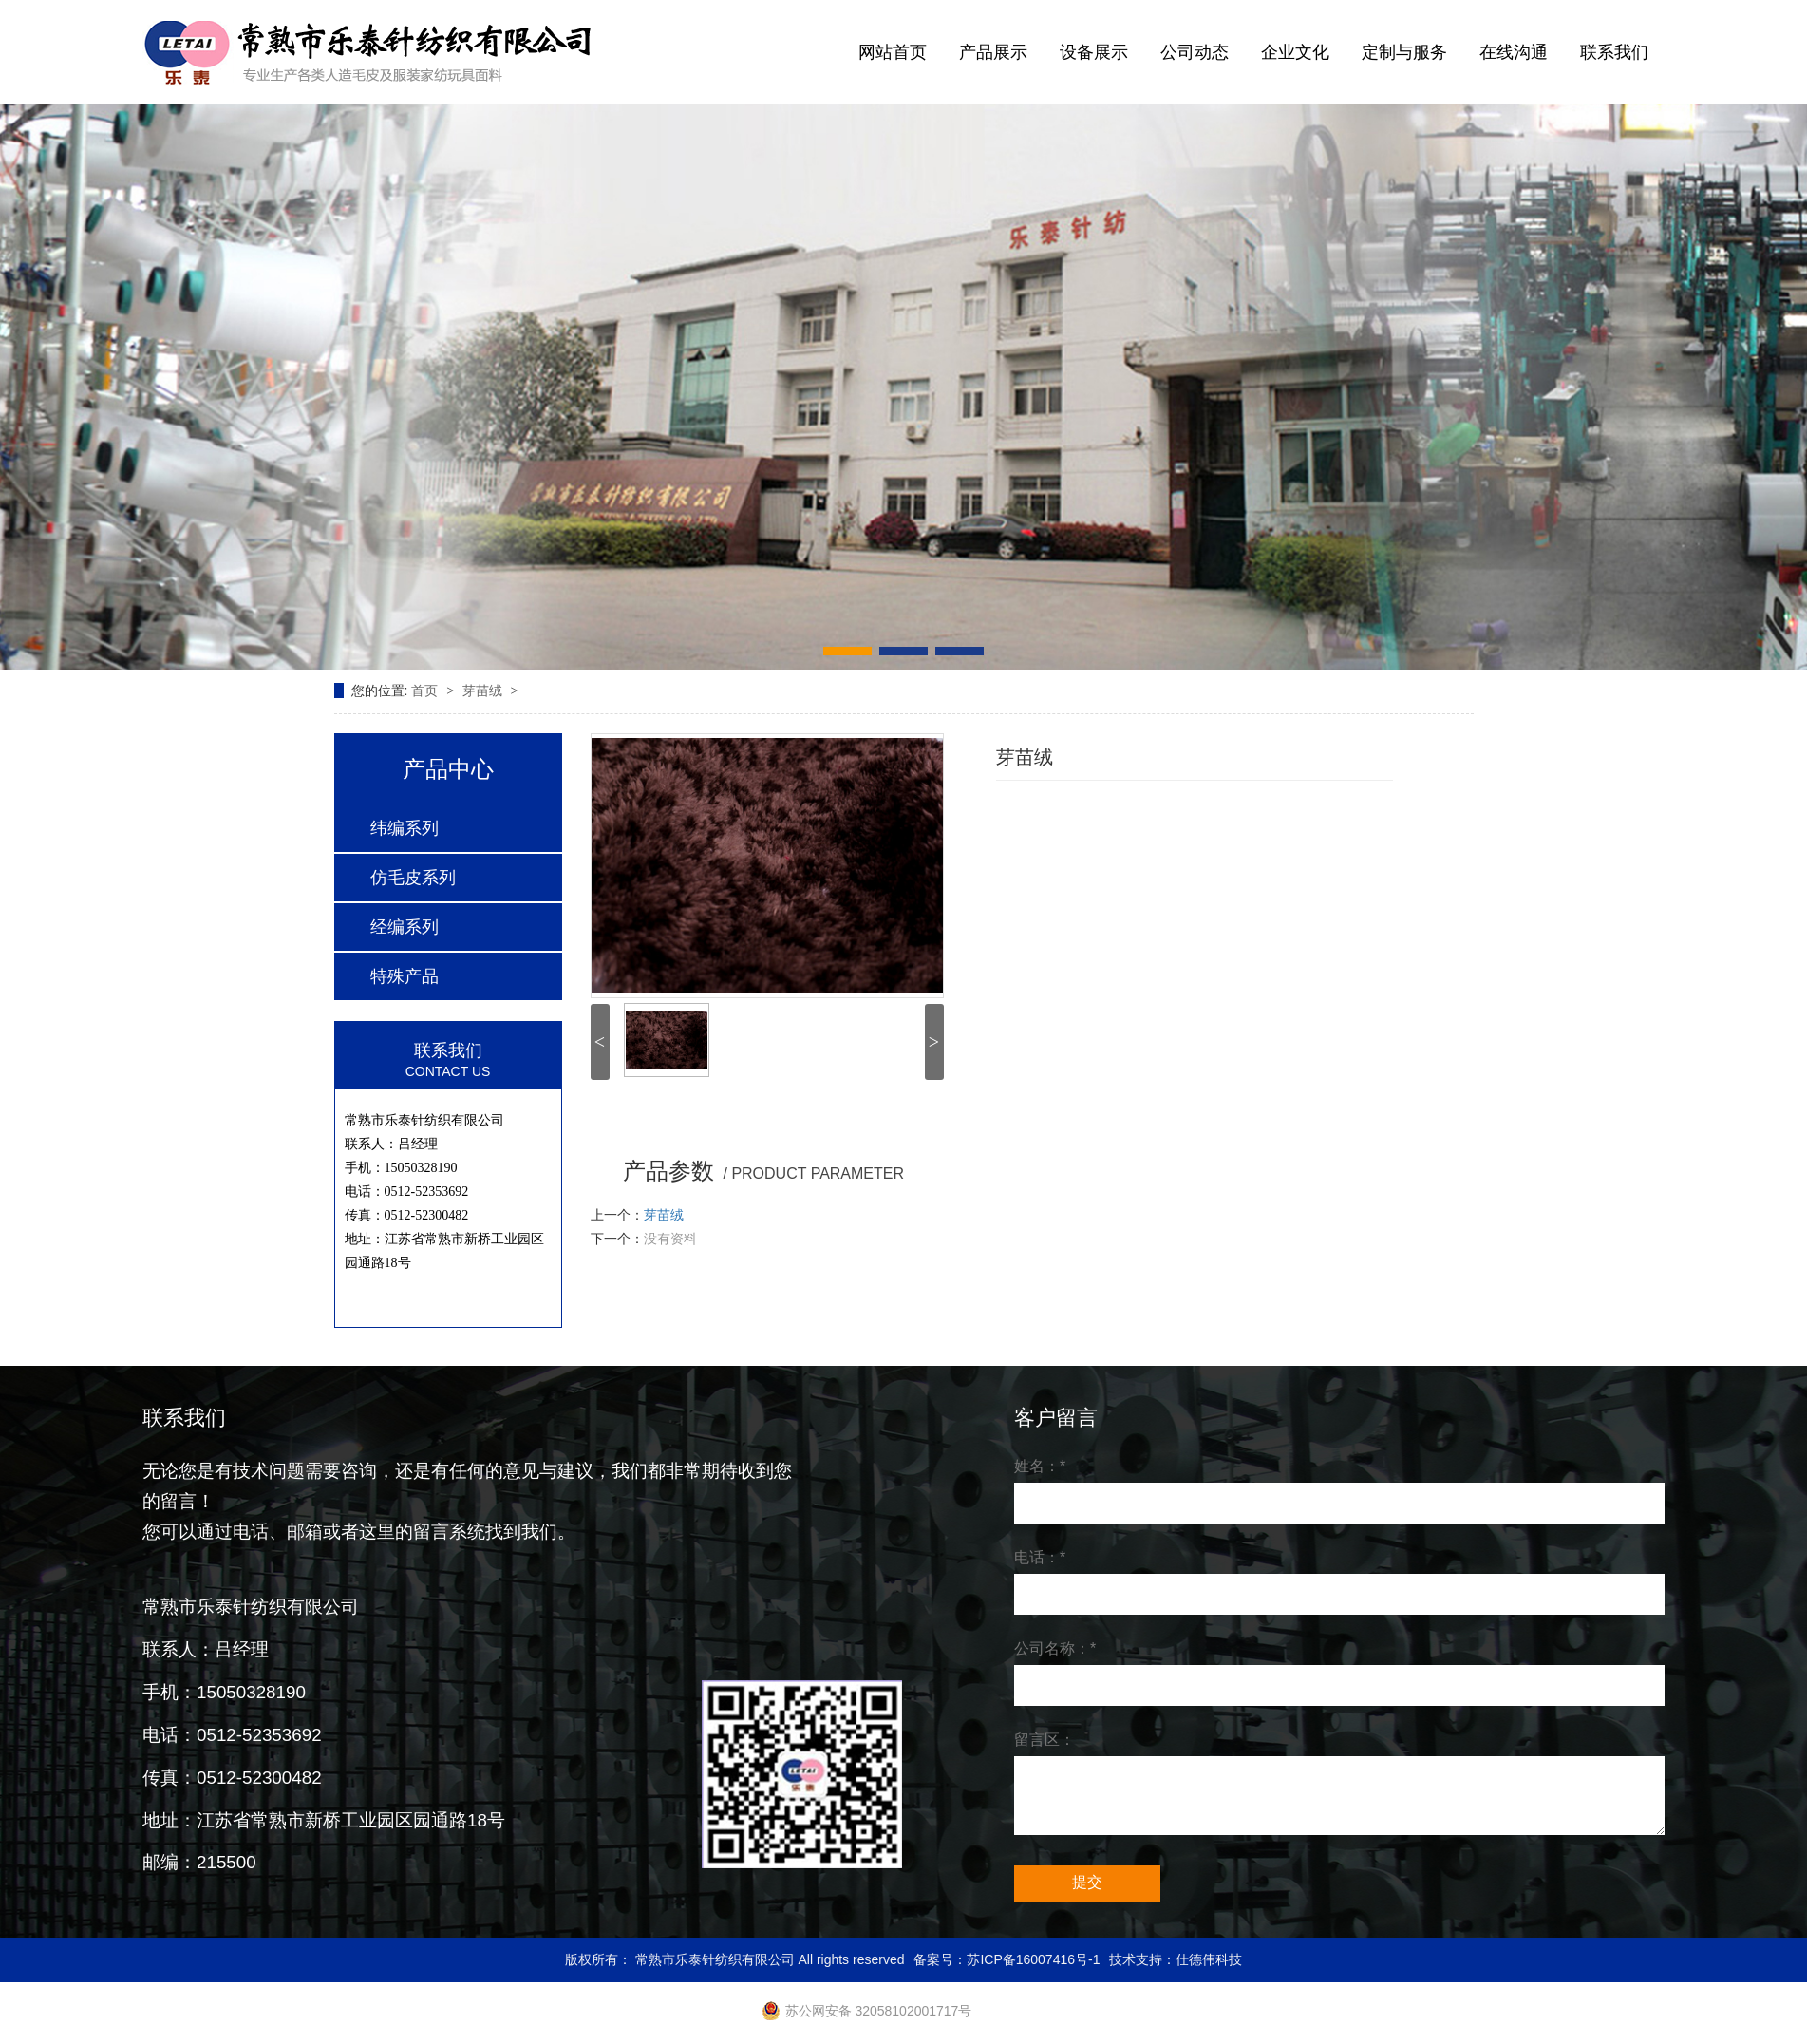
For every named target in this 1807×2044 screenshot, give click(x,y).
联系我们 (1614, 52)
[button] (847, 651)
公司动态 (1194, 52)
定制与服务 (1404, 52)
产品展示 (993, 52)
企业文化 (1295, 52)
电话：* (1039, 1557)
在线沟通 (1513, 52)
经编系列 (404, 927)
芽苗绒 (484, 690)
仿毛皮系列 (413, 877)
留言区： (1044, 1740)
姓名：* (1039, 1466)
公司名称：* (1055, 1648)
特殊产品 (404, 976)
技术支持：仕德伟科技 (1175, 1959)
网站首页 (892, 52)
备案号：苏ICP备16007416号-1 (1006, 1959)
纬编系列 (404, 828)
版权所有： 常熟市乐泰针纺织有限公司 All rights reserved (735, 1959)
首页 (426, 690)
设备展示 (1094, 52)
